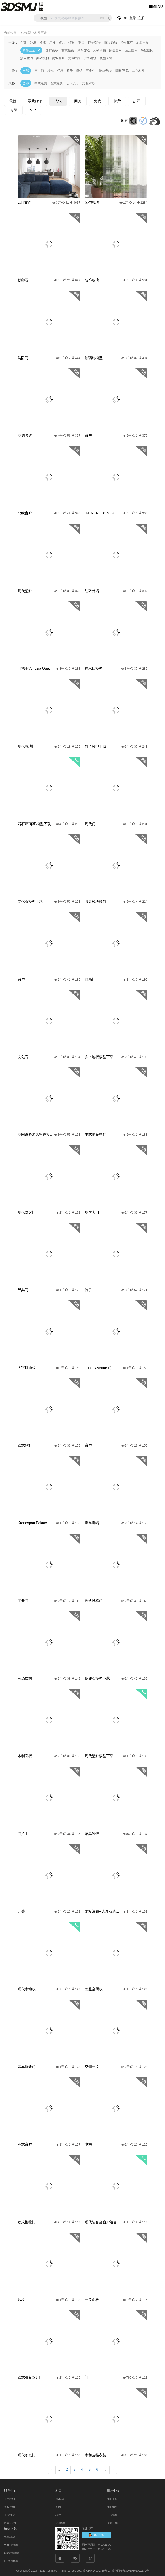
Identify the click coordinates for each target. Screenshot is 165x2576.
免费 (97, 101)
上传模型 (112, 2514)
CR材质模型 (11, 2552)
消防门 (23, 358)
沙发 (33, 42)
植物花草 (126, 42)
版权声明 (9, 2506)
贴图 (58, 2506)
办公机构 (42, 58)
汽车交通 (83, 50)
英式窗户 (25, 2144)
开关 (21, 1911)
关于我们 (9, 2498)
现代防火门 (27, 1212)
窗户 (88, 435)
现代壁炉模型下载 (99, 1756)
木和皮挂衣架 (95, 2455)
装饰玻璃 (92, 202)
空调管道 (25, 435)
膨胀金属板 (94, 1989)
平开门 (23, 1600)
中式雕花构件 (95, 1134)
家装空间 (115, 50)
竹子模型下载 (95, 746)
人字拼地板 (27, 1367)
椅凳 (43, 42)
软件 (58, 2514)
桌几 (62, 42)
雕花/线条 (105, 70)
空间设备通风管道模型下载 (35, 1134)
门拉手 (23, 1833)
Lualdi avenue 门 (98, 1367)
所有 (124, 120)
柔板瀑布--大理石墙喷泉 (103, 1911)
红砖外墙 (92, 591)
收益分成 (112, 2522)
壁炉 (79, 70)
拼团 (136, 101)
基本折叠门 (27, 2066)
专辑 (13, 110)
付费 (117, 101)
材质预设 (67, 50)
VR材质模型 (11, 2544)
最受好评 (35, 101)
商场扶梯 (25, 1678)
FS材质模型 (11, 2560)
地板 (21, 2299)
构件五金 (29, 50)
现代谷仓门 (27, 2455)
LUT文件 (25, 202)
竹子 (88, 1290)
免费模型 (9, 2536)
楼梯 (50, 70)
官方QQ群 (10, 2522)
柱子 (70, 70)
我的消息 (112, 2506)
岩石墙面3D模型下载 (34, 824)
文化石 (23, 1057)
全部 (23, 42)
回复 (77, 101)
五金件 (90, 70)
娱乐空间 (26, 58)
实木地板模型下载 (99, 1057)
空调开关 (92, 2066)
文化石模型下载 (30, 901)
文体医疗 (74, 58)
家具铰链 (92, 1833)
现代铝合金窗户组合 (101, 2222)
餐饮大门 (92, 1212)
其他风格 (88, 83)
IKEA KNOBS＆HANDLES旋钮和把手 (103, 513)
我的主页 (112, 2498)
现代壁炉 (25, 591)
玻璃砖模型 (94, 358)
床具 (52, 42)
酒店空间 (131, 50)
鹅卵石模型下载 (97, 1678)
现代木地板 (27, 1989)
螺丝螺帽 (92, 1523)
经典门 (23, 1290)
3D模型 (59, 2498)
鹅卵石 (23, 280)
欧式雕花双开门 (30, 2377)
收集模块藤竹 (95, 901)
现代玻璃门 (27, 746)
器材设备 (52, 50)
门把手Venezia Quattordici (35, 668)
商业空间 (58, 58)
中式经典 (40, 83)
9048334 (97, 2535)
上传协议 (9, 2514)
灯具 (71, 42)
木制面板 (25, 1756)
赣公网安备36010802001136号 (130, 2570)
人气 (58, 101)
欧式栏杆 (25, 1445)
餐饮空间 (147, 50)
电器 (81, 42)
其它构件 (138, 70)
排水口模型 (94, 668)
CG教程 (60, 2522)
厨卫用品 (142, 42)
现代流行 (72, 83)
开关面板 (92, 2299)
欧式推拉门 (27, 2222)
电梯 (88, 2144)
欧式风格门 (94, 1600)
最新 (12, 101)
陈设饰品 (110, 42)
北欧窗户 (25, 513)
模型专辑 (106, 58)
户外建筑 (90, 58)
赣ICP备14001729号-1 (96, 2570)
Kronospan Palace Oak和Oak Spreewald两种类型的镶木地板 (35, 1523)
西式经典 (56, 83)
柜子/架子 (94, 42)
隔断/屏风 (122, 70)
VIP (33, 110)
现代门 (90, 824)
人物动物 (99, 50)
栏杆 (60, 70)
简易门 (90, 979)
